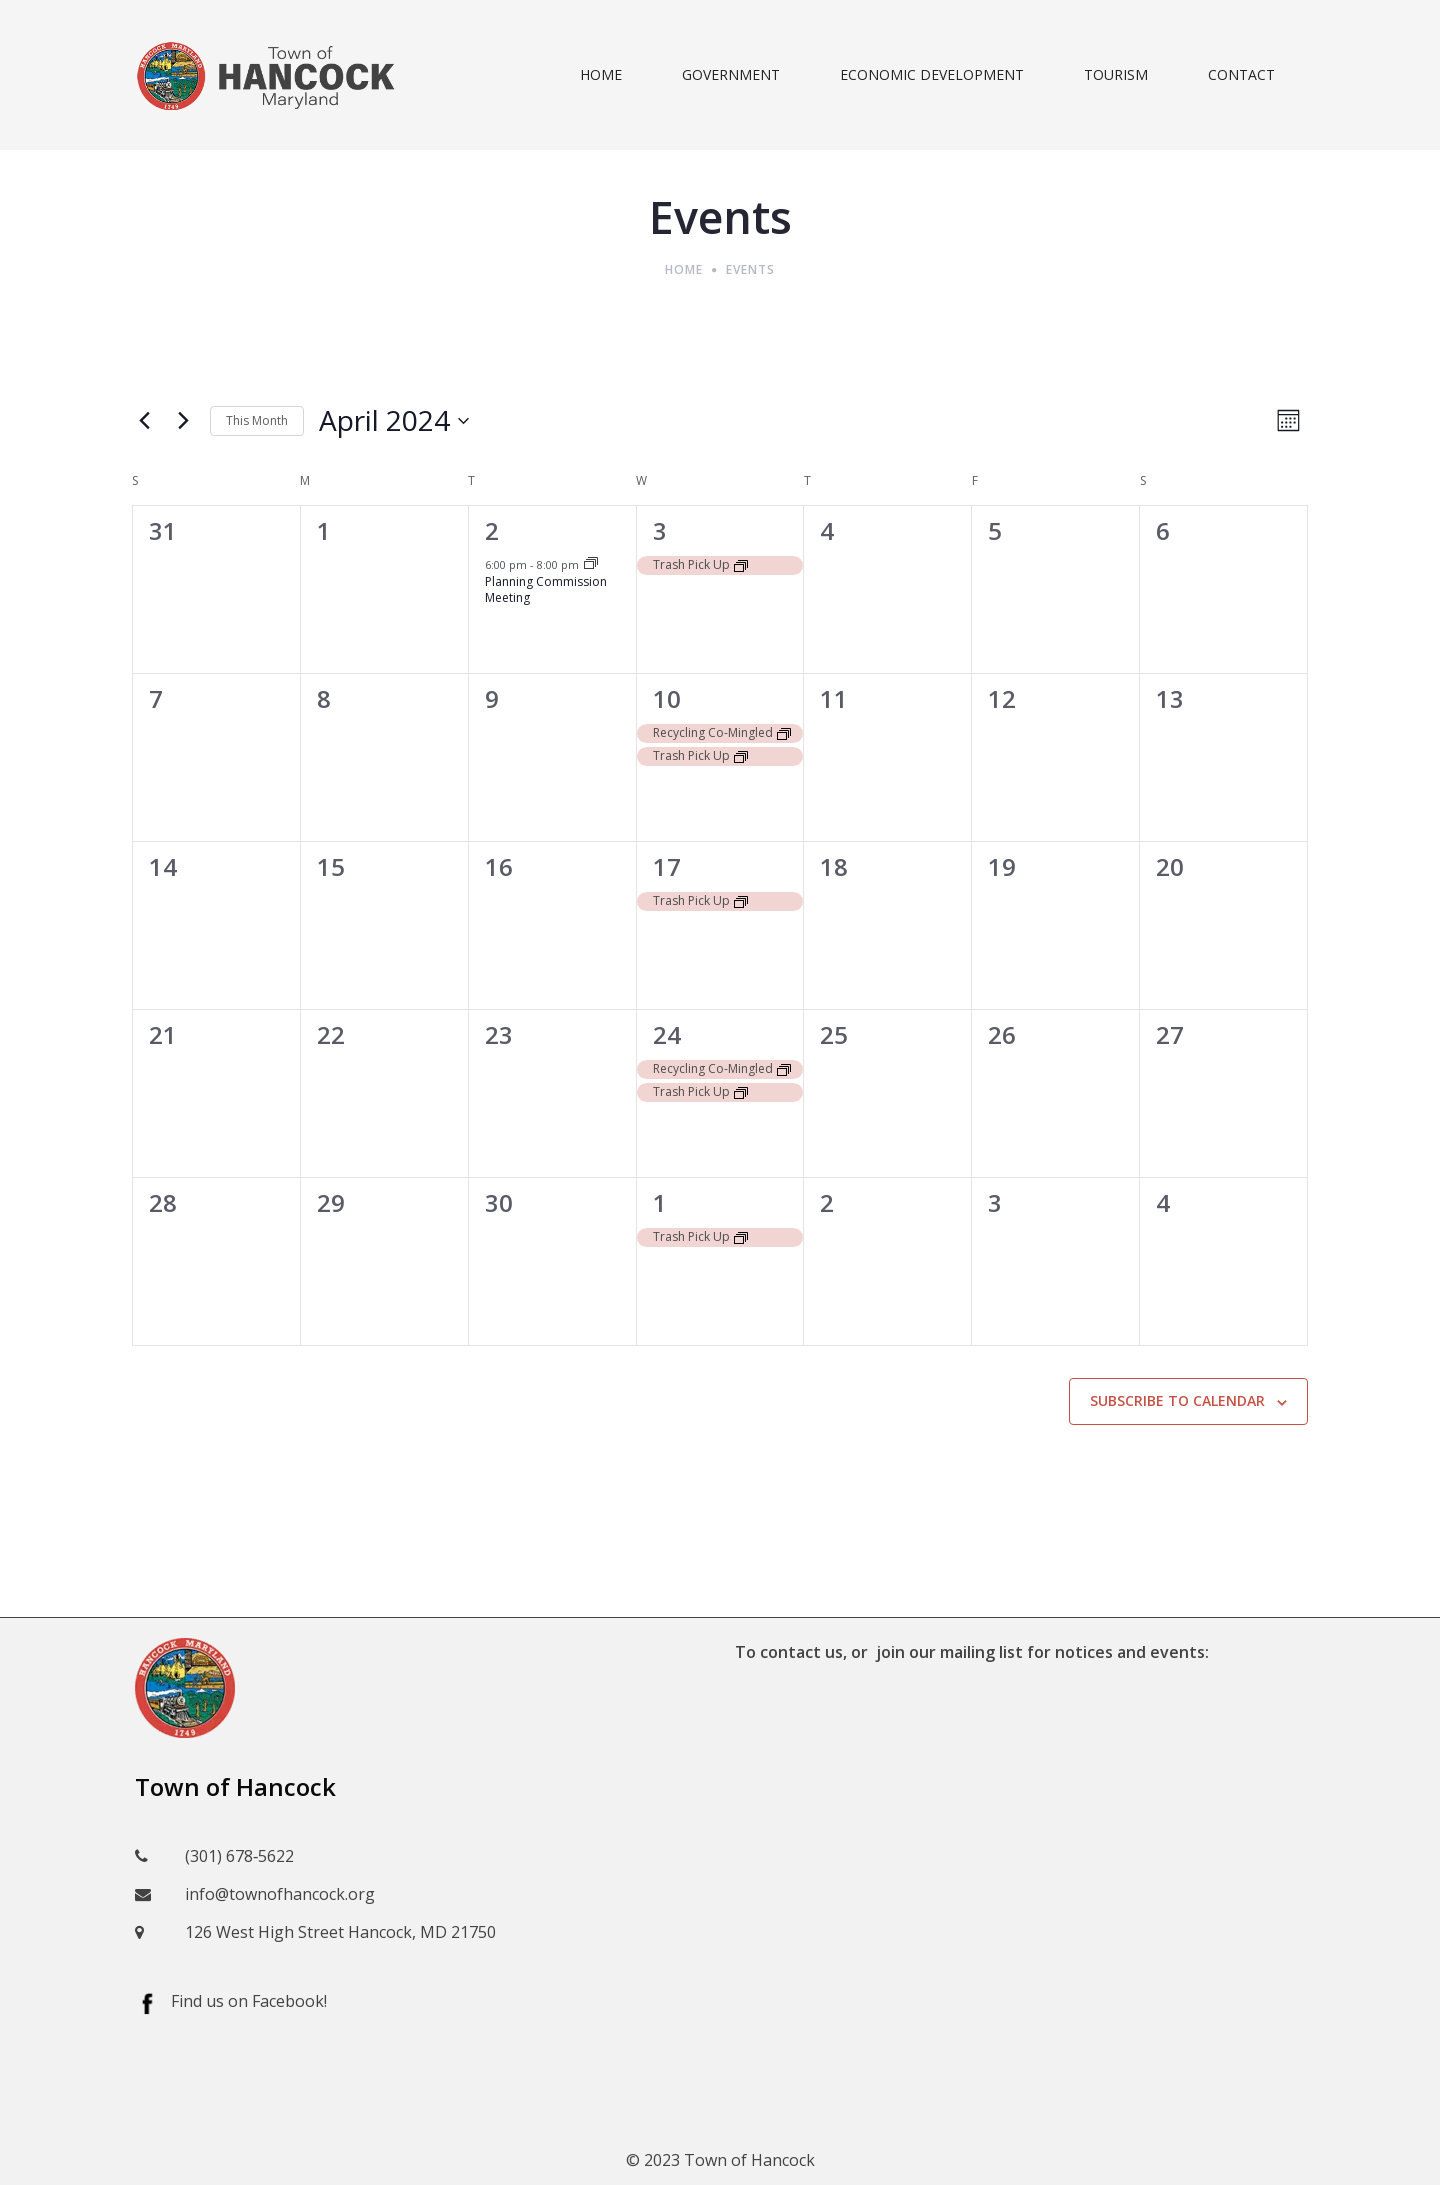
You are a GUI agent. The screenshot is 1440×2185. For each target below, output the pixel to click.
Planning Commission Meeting (546, 590)
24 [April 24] (667, 1034)
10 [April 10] (667, 698)
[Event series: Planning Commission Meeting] (591, 564)
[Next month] (183, 421)
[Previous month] (144, 421)
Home (684, 269)
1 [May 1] (660, 1202)
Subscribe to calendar (1177, 1400)
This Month (257, 420)
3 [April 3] (660, 530)
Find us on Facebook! (249, 2001)
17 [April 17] (667, 866)
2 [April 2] (492, 530)
